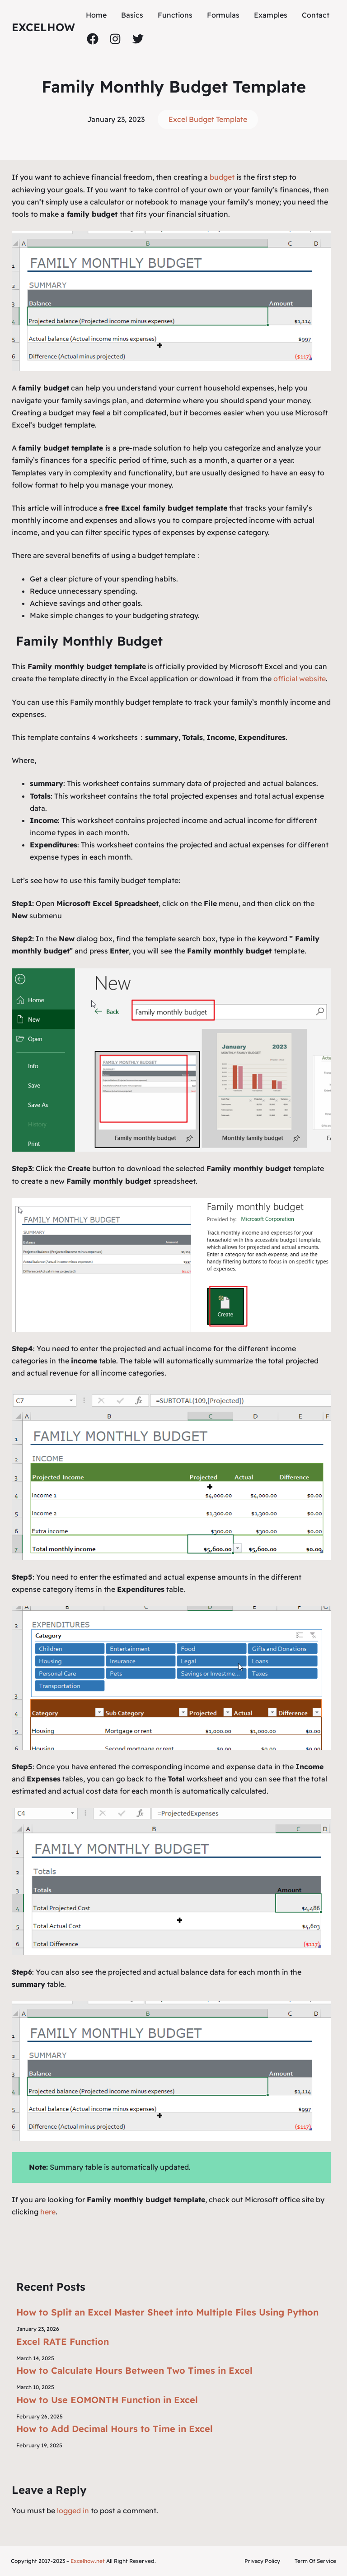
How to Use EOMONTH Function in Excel (107, 2399)
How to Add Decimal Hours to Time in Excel (114, 2428)
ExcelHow (43, 27)
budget (223, 176)
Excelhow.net (87, 2560)
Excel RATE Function (62, 2341)
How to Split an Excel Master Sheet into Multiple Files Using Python (167, 2312)
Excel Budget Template (208, 119)
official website (299, 678)
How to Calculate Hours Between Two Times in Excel (134, 2370)
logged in (73, 2510)
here (48, 2211)
